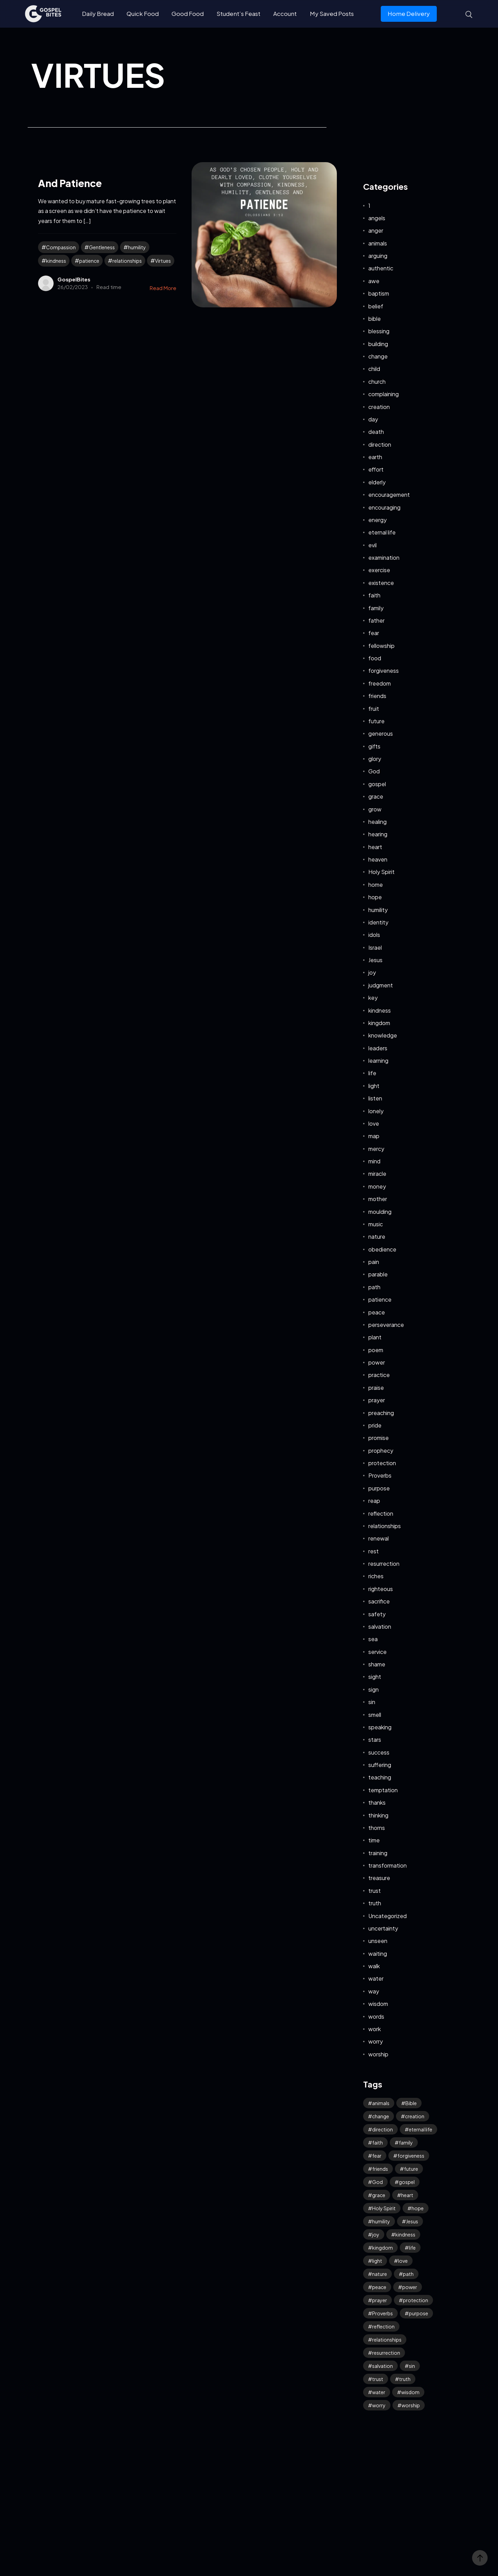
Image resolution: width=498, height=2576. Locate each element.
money (377, 1186)
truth (374, 1903)
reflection (380, 1513)
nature (376, 1236)
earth (375, 457)
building (378, 343)
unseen (377, 1940)
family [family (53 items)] (406, 2142)
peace (376, 1312)
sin (371, 1701)
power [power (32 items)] (409, 2287)
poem (375, 1350)
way (373, 1991)
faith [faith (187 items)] (377, 2142)
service (377, 1651)
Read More (163, 288)
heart (375, 846)
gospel (377, 784)
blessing (378, 331)
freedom (379, 683)
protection (382, 1463)
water (376, 1978)
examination (383, 557)
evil (372, 545)
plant (374, 1337)
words (376, 2016)
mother (377, 1198)
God (374, 771)
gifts (374, 746)
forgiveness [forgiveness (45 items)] (410, 2155)
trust (374, 1890)
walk (374, 1966)
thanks (377, 1802)
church (377, 381)
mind (374, 1161)
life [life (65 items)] (412, 2247)
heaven (377, 859)
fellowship (381, 645)
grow (374, 809)
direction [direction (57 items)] (382, 2129)
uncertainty (383, 1928)
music (375, 1224)
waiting (377, 1953)
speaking (379, 1727)
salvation (379, 1626)
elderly (377, 482)
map (373, 1136)
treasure (379, 1877)
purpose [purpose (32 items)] (418, 2313)
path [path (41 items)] (408, 2274)
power (376, 1362)
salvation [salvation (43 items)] (382, 2366)
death (376, 431)
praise (376, 1387)
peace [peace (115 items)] (379, 2287)
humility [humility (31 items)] (381, 2221)
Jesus (375, 960)
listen (375, 1098)
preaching (381, 1412)
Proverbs (379, 1475)
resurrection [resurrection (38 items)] (386, 2353)
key (373, 997)
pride (374, 1425)
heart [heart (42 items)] (407, 2195)
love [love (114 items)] (403, 2261)
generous (380, 733)
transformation (387, 1865)
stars (374, 1739)
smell (374, 1714)
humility (137, 247)
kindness (56, 261)
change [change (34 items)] (380, 2116)
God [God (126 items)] (377, 2182)
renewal (378, 1538)
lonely (376, 1111)
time (374, 1840)
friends (377, 695)
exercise (379, 570)
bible (374, 318)
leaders (377, 1048)
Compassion (61, 247)
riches (376, 1576)
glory (374, 758)
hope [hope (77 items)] (418, 2208)
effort (376, 469)
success (378, 1752)
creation (379, 406)
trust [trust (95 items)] (377, 2379)
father (376, 620)
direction (379, 444)
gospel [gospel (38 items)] (407, 2182)
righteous (380, 1588)
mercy (376, 1148)
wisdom (378, 2003)
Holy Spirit (381, 871)
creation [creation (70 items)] (414, 2116)
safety (377, 1614)
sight (374, 1676)
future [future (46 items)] (411, 2169)
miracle (377, 1173)
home (375, 884)
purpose (379, 1488)
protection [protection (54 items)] (415, 2300)
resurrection (383, 1563)
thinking (378, 1815)
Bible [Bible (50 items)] (411, 2103)
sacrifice (379, 1601)
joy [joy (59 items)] (375, 2234)
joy (372, 972)
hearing (377, 834)
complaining (383, 394)
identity (378, 922)
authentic (380, 268)
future (376, 721)
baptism (378, 293)
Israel (375, 947)
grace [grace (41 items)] (378, 2195)
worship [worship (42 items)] (411, 2405)
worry (375, 2041)
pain (373, 1261)
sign (373, 1689)
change (378, 356)
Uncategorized (387, 1915)
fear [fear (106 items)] (376, 2155)
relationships (127, 261)
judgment (380, 985)
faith (374, 595)
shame (376, 1664)
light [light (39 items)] (377, 2261)
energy (377, 519)
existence (381, 582)
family (376, 608)
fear (373, 632)
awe (373, 281)
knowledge (382, 1035)
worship (378, 2054)
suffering (379, 1764)
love (373, 1123)
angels (376, 218)
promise (378, 1437)
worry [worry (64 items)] (379, 2405)
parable (378, 1274)
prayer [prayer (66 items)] (379, 2300)
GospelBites (73, 279)
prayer (376, 1400)
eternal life (382, 532)
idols (374, 934)
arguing (377, 255)
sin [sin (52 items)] (412, 2366)
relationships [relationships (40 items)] (387, 2339)
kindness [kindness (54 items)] (405, 2234)
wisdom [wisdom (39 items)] (410, 2392)
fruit (373, 708)
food (374, 658)
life (372, 1073)
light (373, 1085)
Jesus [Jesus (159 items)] (412, 2221)
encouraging (384, 507)
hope (375, 897)
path (374, 1287)
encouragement (389, 494)
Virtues (163, 261)
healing (377, 821)
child (374, 368)
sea (373, 1639)
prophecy (380, 1450)
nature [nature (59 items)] (379, 2274)
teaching (379, 1777)
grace (375, 796)
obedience (382, 1249)
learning (378, 1060)
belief (375, 306)
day (373, 419)
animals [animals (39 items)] (380, 2103)
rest (373, 1551)
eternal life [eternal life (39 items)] (420, 2129)
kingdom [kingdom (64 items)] (382, 2247)
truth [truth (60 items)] (405, 2379)
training (377, 1853)
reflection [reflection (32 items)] (383, 2326)
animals (377, 243)
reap (374, 1500)
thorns (376, 1827)
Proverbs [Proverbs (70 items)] (382, 2313)
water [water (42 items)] (378, 2392)
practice (379, 1374)
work (374, 2029)
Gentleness (102, 247)
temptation (383, 1790)
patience (89, 261)
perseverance (386, 1324)
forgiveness (383, 670)
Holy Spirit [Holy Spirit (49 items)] (384, 2208)
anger (375, 230)
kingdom (379, 1022)
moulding (379, 1211)
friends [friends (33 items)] (380, 2169)
